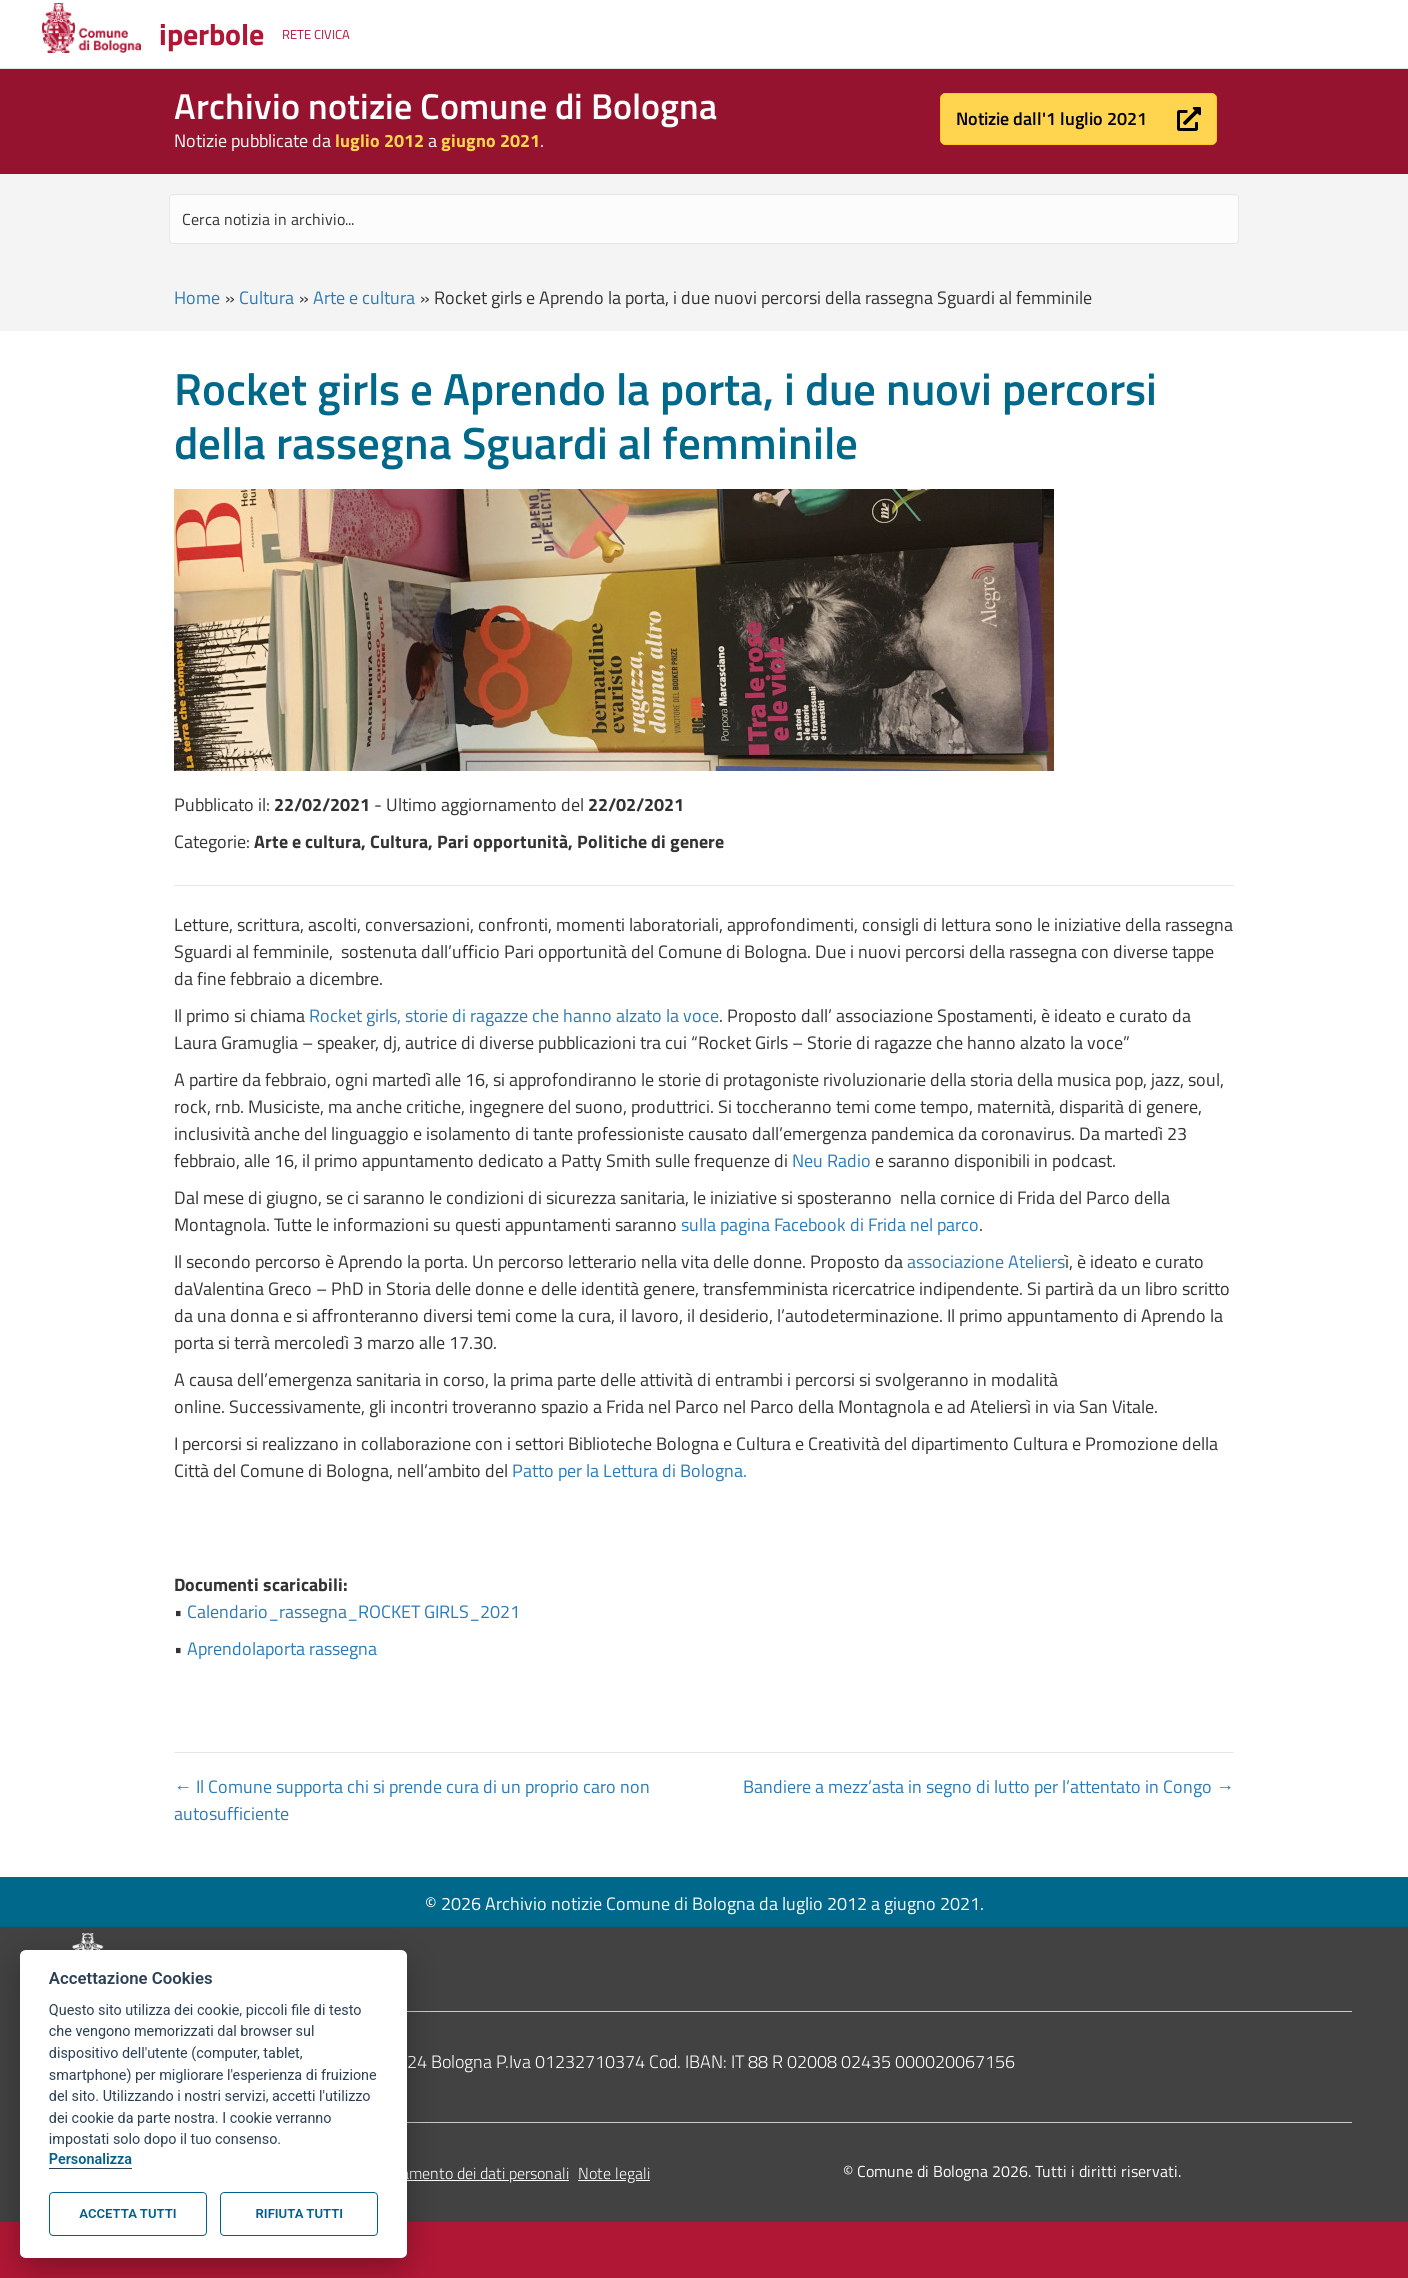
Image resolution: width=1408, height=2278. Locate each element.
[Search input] (704, 219)
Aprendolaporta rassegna (282, 1648)
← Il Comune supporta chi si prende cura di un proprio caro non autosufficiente (412, 1800)
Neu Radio (831, 1160)
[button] (1078, 119)
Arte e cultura (364, 297)
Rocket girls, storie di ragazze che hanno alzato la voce (514, 1015)
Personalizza (90, 2159)
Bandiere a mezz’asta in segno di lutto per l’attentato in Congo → (988, 1786)
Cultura (266, 297)
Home (197, 297)
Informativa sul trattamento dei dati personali (417, 2173)
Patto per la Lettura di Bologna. (629, 1470)
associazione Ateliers (986, 1261)
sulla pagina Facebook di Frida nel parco (830, 1224)
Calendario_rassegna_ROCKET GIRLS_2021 (353, 1611)
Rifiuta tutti (299, 2213)
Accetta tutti (127, 2213)
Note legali (614, 2173)
